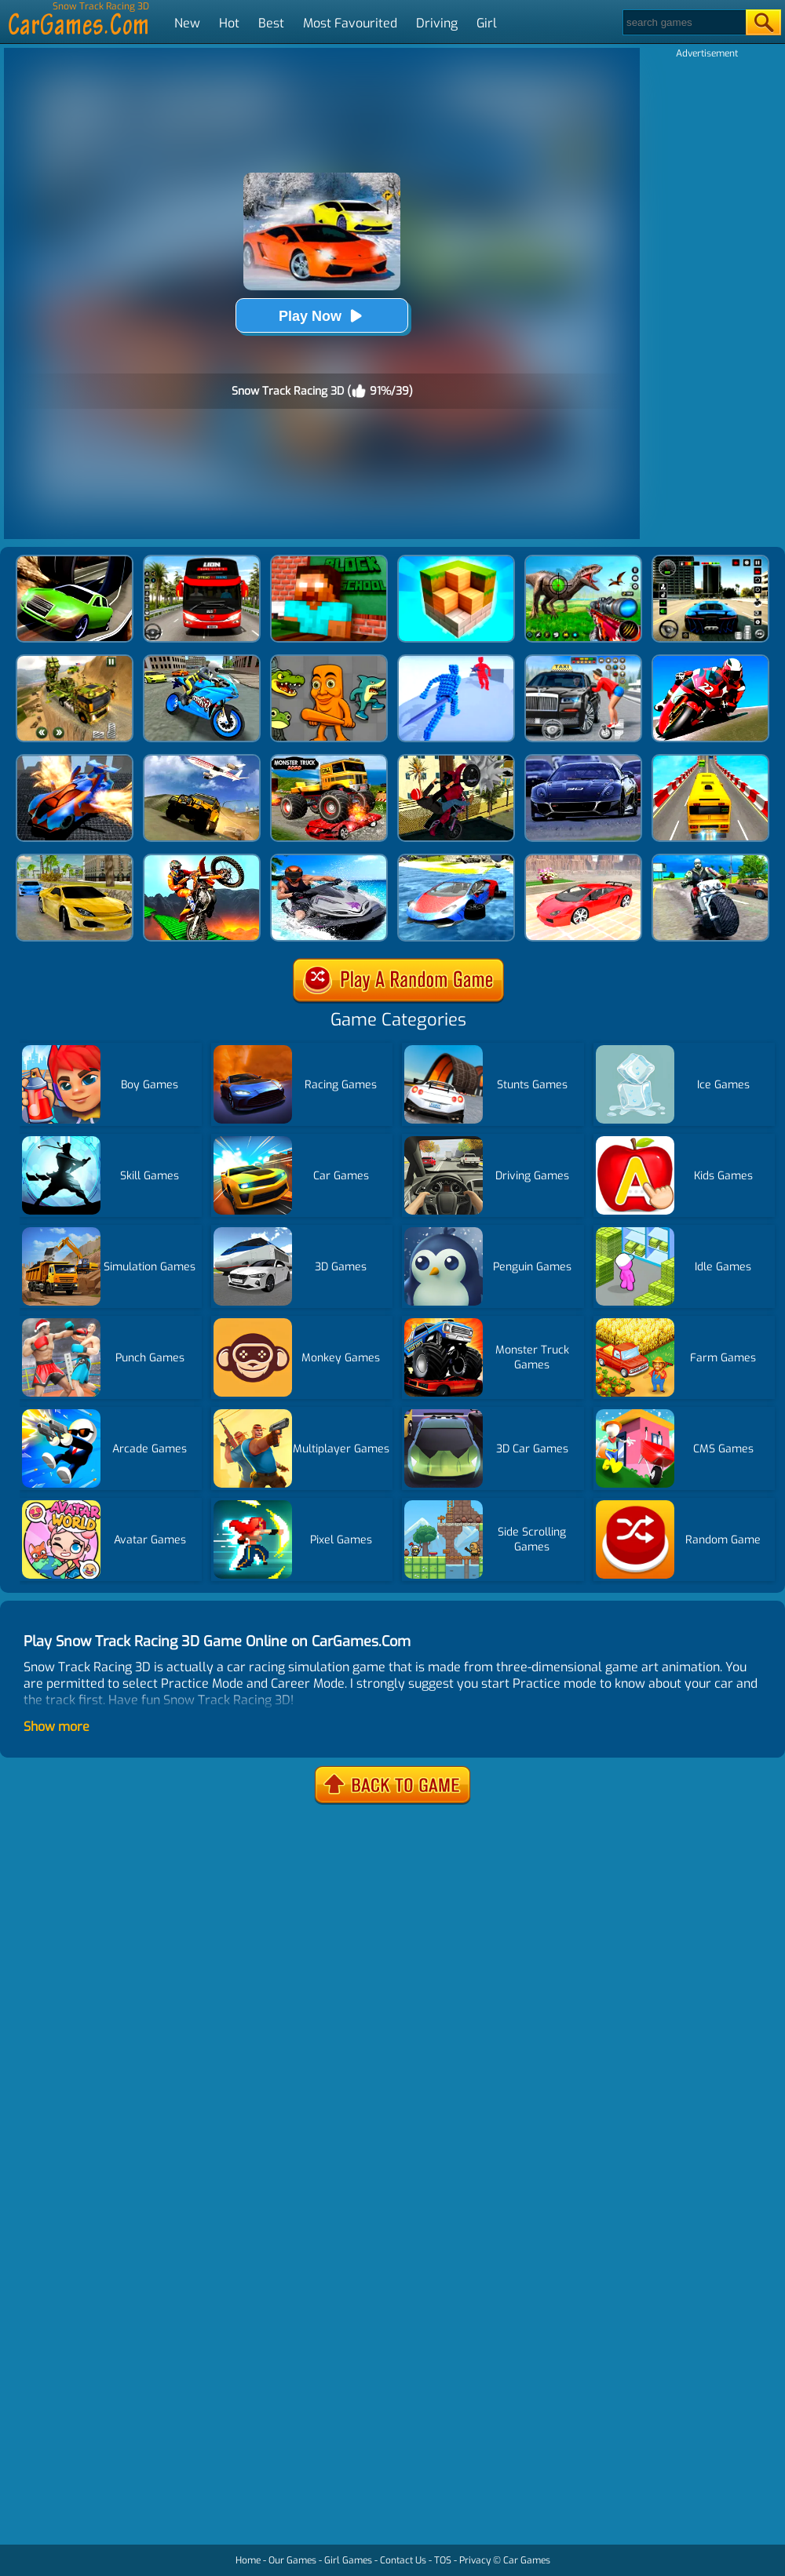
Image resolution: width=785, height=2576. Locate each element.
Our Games (292, 2560)
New (187, 23)
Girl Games (348, 2560)
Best (271, 23)
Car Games (526, 2560)
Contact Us (403, 2560)
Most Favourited (350, 23)
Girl (486, 23)
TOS (442, 2560)
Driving (437, 23)
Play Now (322, 316)
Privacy (475, 2560)
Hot (229, 23)
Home (248, 2560)
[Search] (683, 22)
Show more (56, 1726)
